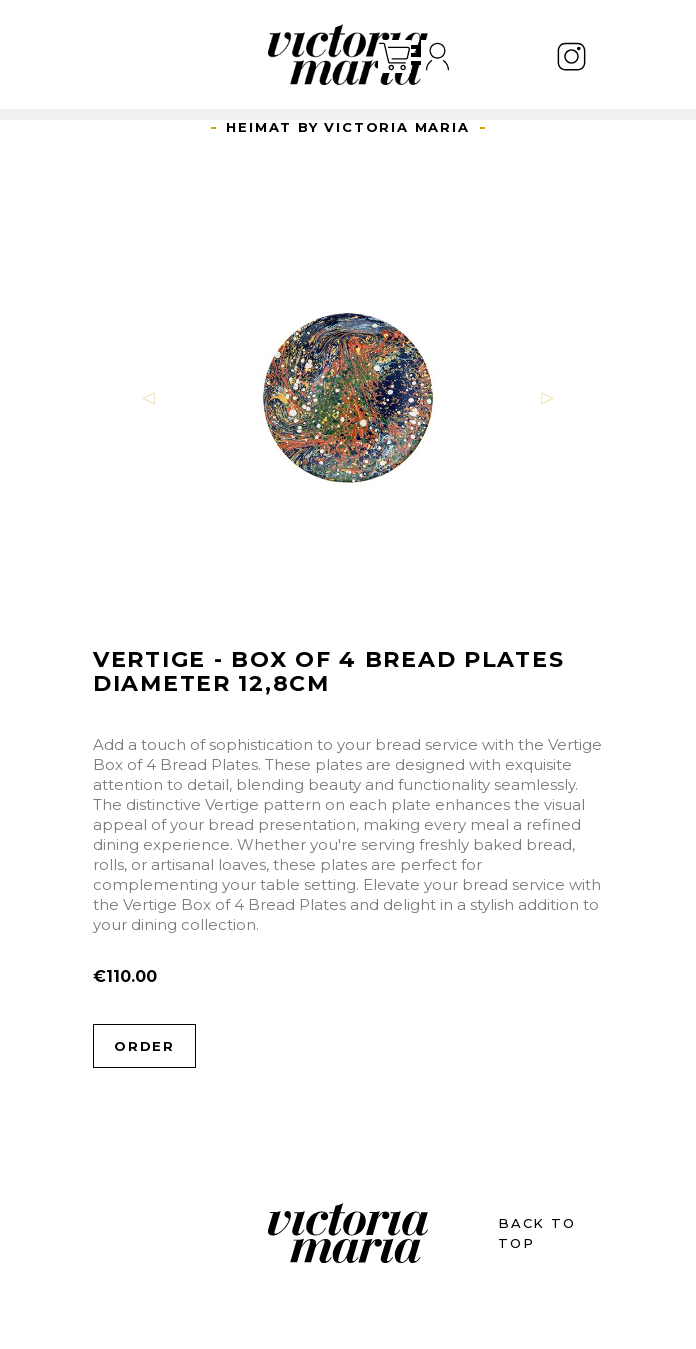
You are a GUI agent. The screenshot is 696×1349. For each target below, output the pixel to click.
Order (144, 1046)
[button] (148, 398)
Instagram (571, 56)
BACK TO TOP (537, 1233)
